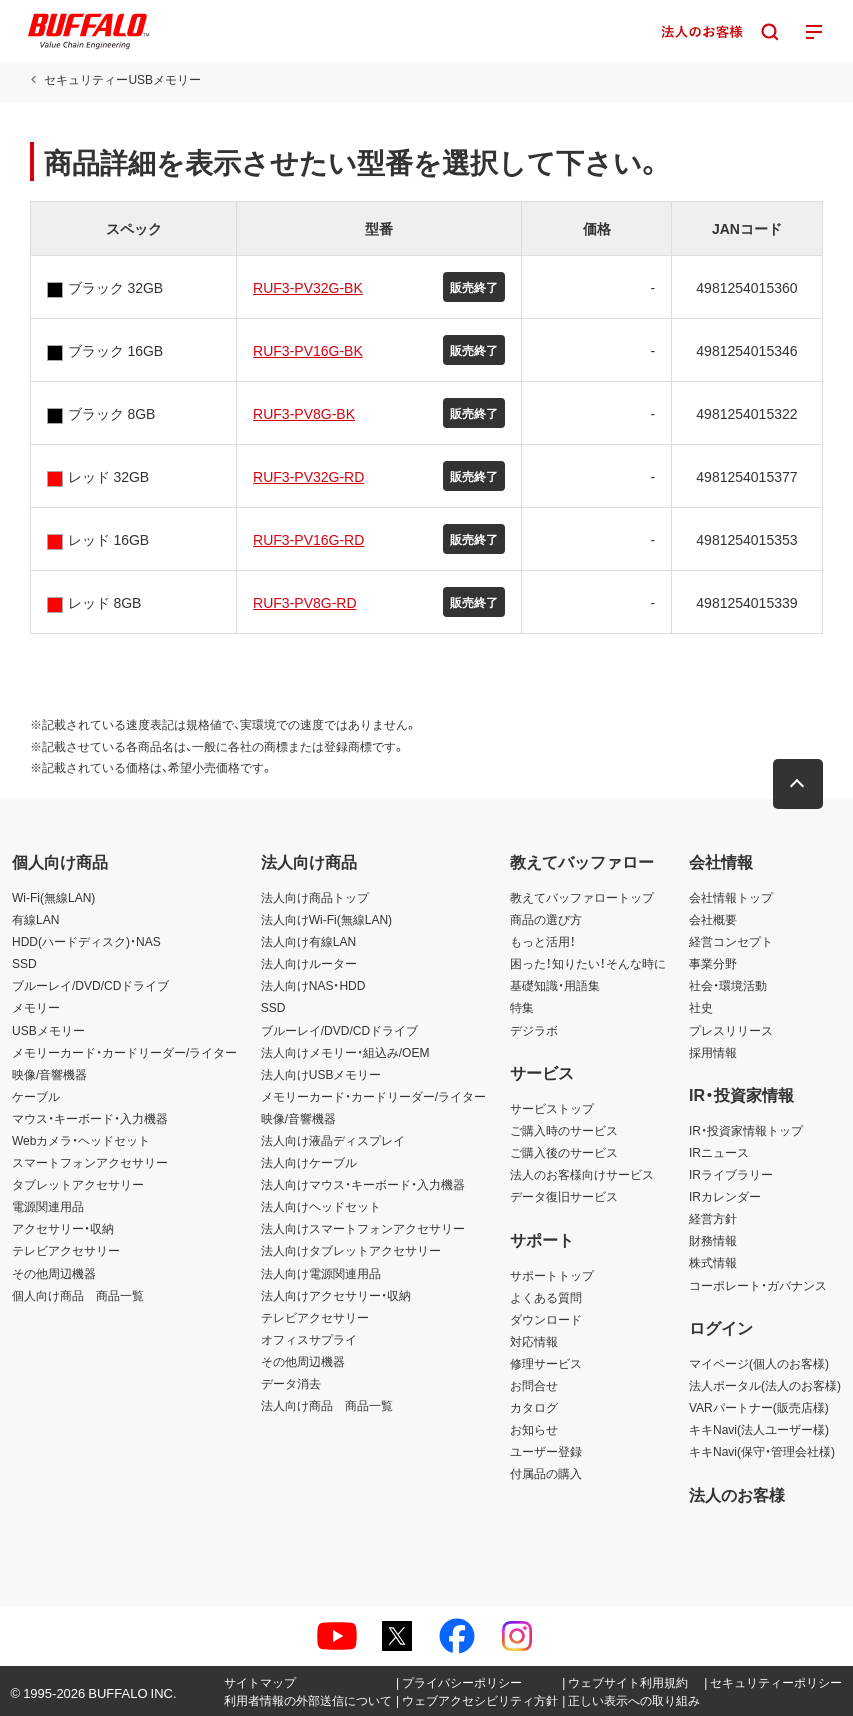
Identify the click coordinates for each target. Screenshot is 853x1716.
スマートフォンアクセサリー (90, 1162)
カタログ (534, 1407)
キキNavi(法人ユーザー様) (759, 1429)
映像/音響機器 (49, 1074)
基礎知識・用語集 (555, 985)
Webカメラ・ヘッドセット (81, 1140)
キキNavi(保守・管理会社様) (762, 1451)
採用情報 (713, 1052)
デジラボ (534, 1030)
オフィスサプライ (309, 1339)
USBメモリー (48, 1030)
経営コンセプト (731, 941)
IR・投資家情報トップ (746, 1130)
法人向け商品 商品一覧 (327, 1405)
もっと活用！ (543, 941)
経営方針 (713, 1218)
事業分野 (713, 963)
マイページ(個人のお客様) (759, 1363)
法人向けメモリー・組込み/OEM (345, 1052)
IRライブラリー (731, 1174)
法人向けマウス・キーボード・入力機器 (363, 1184)
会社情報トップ (731, 897)
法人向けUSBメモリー (321, 1074)
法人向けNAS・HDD (313, 985)
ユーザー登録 (546, 1451)
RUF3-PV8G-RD (304, 602)
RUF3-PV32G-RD (308, 476)
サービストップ (552, 1108)
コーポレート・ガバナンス (758, 1285)
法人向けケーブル (309, 1162)
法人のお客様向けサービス (582, 1174)
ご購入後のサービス (564, 1152)
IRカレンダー (725, 1196)
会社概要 (713, 919)
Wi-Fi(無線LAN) (53, 897)
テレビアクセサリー (66, 1250)
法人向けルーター (309, 963)
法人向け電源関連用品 (321, 1273)
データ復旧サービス (564, 1196)
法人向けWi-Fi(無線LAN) (326, 919)
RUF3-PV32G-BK (308, 287)
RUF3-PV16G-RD (308, 539)
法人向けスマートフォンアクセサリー (363, 1228)
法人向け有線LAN (308, 941)
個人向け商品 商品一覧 (78, 1295)
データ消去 (291, 1383)
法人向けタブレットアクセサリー (351, 1250)
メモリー (36, 1007)
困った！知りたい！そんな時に (588, 963)
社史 (701, 1007)
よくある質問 (546, 1297)
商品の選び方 (546, 919)
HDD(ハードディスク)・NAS (86, 941)
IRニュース (719, 1152)
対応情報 (534, 1341)
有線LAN (35, 919)
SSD (24, 963)
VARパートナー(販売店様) (759, 1407)
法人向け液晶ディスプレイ (333, 1140)
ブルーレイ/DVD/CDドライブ (90, 985)
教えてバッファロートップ (582, 897)
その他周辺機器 (54, 1273)
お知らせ (534, 1429)
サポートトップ (552, 1275)
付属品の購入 (546, 1473)
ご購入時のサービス (564, 1130)
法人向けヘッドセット (321, 1206)
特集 (522, 1007)
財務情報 (713, 1240)
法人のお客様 (737, 1494)
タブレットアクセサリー (78, 1184)
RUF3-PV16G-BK (308, 350)
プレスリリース (731, 1030)
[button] (798, 784)
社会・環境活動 (728, 985)
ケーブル (36, 1096)
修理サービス (546, 1363)
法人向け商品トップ (315, 897)
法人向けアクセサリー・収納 (336, 1295)
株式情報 (713, 1262)
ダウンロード (546, 1319)
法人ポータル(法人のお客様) (765, 1385)
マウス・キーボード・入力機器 (90, 1118)
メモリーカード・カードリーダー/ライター (124, 1052)
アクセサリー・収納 (63, 1228)
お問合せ (534, 1385)
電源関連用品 (48, 1206)
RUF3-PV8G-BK (304, 413)
